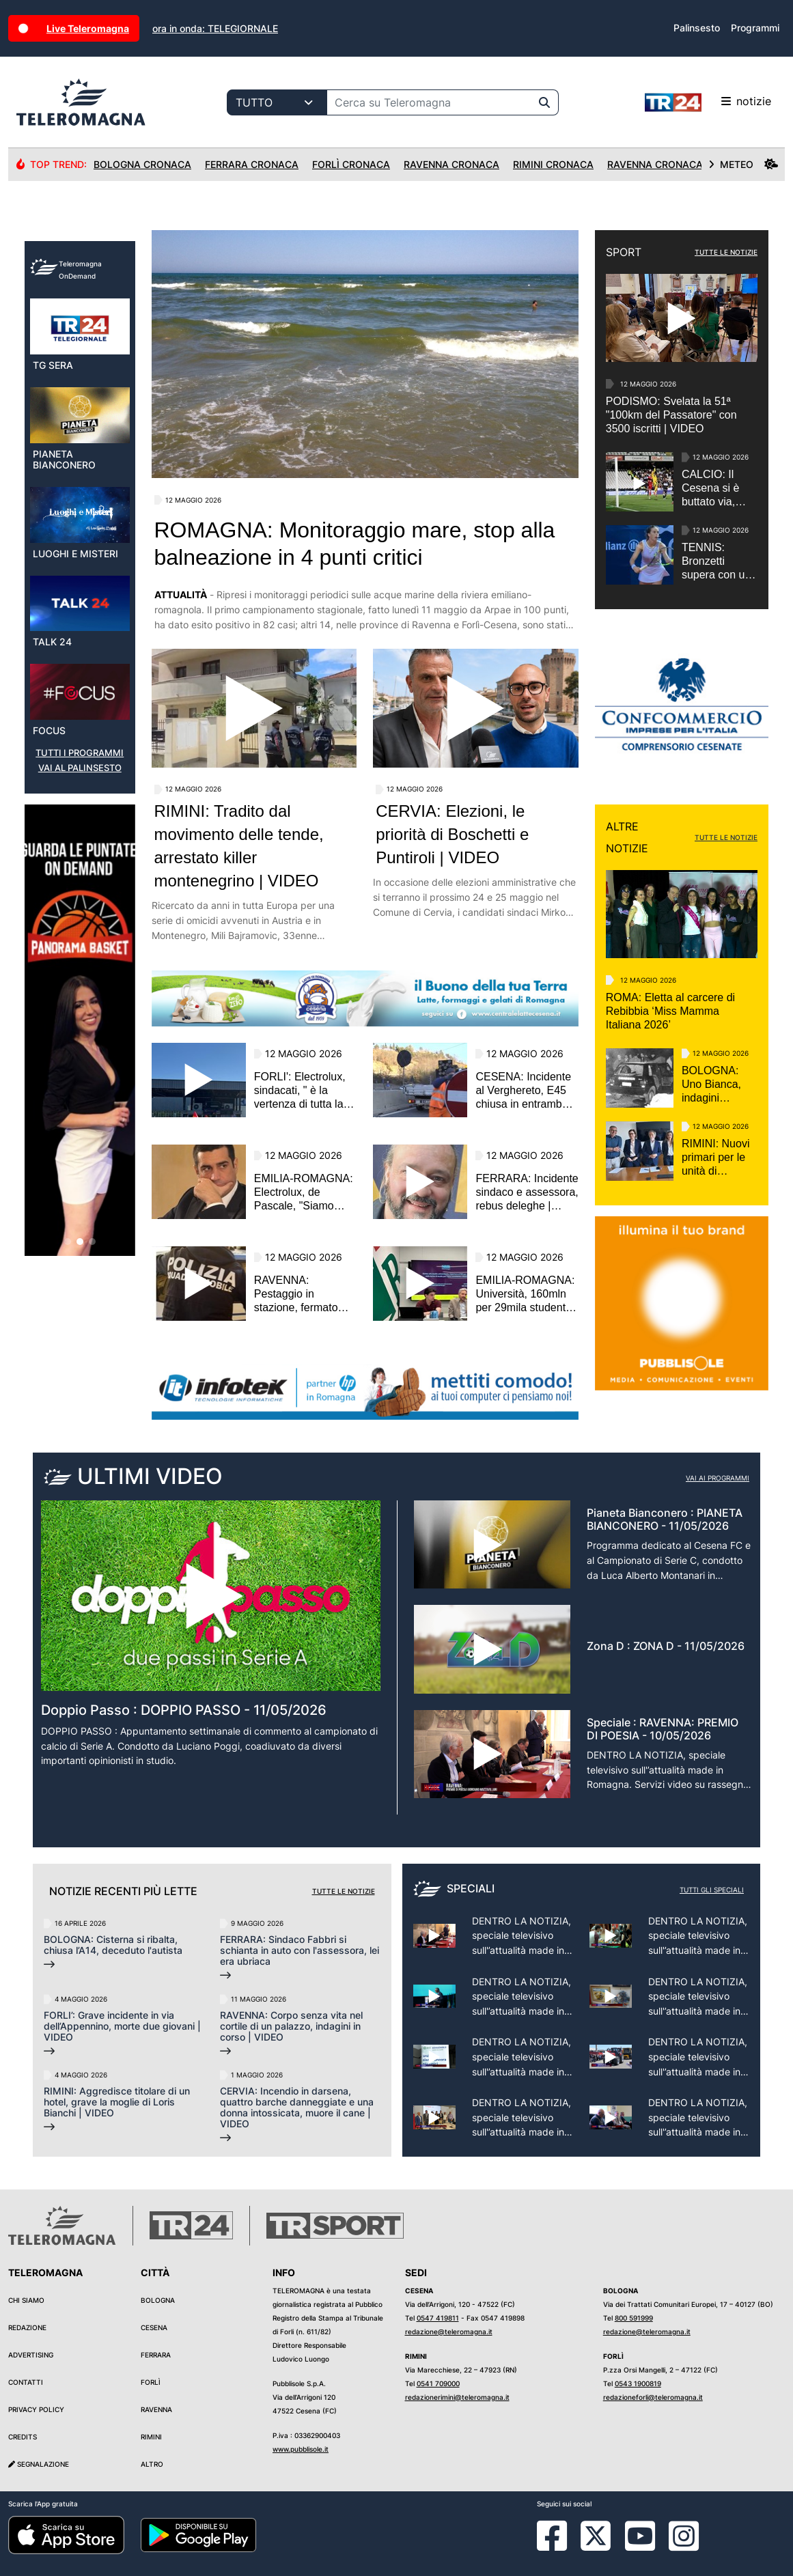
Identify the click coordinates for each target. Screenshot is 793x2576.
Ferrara (156, 2355)
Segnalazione (38, 2464)
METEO (743, 164)
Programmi (755, 27)
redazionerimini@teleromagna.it (457, 2397)
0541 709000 (438, 2383)
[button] (67, 1330)
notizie (708, 102)
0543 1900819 (638, 2383)
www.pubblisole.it (301, 2449)
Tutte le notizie (343, 1891)
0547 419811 (438, 2318)
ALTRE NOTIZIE (627, 837)
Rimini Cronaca (553, 164)
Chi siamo (26, 2300)
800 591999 (634, 2318)
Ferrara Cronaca (251, 164)
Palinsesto (696, 27)
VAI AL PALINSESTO (80, 857)
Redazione (27, 2327)
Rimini (151, 2437)
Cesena (154, 2327)
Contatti (25, 2382)
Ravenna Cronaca (451, 164)
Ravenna (156, 2409)
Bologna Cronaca (142, 164)
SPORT (623, 252)
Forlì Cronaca (351, 164)
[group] (80, 1119)
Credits (22, 2437)
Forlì (151, 2382)
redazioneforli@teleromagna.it (653, 2397)
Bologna (158, 2300)
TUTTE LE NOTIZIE (726, 252)
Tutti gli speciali (712, 1890)
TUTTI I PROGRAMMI (80, 842)
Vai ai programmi (717, 1478)
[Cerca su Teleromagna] (428, 102)
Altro (152, 2464)
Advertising (30, 2355)
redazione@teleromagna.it (448, 2331)
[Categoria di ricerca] (277, 102)
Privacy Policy (36, 2409)
